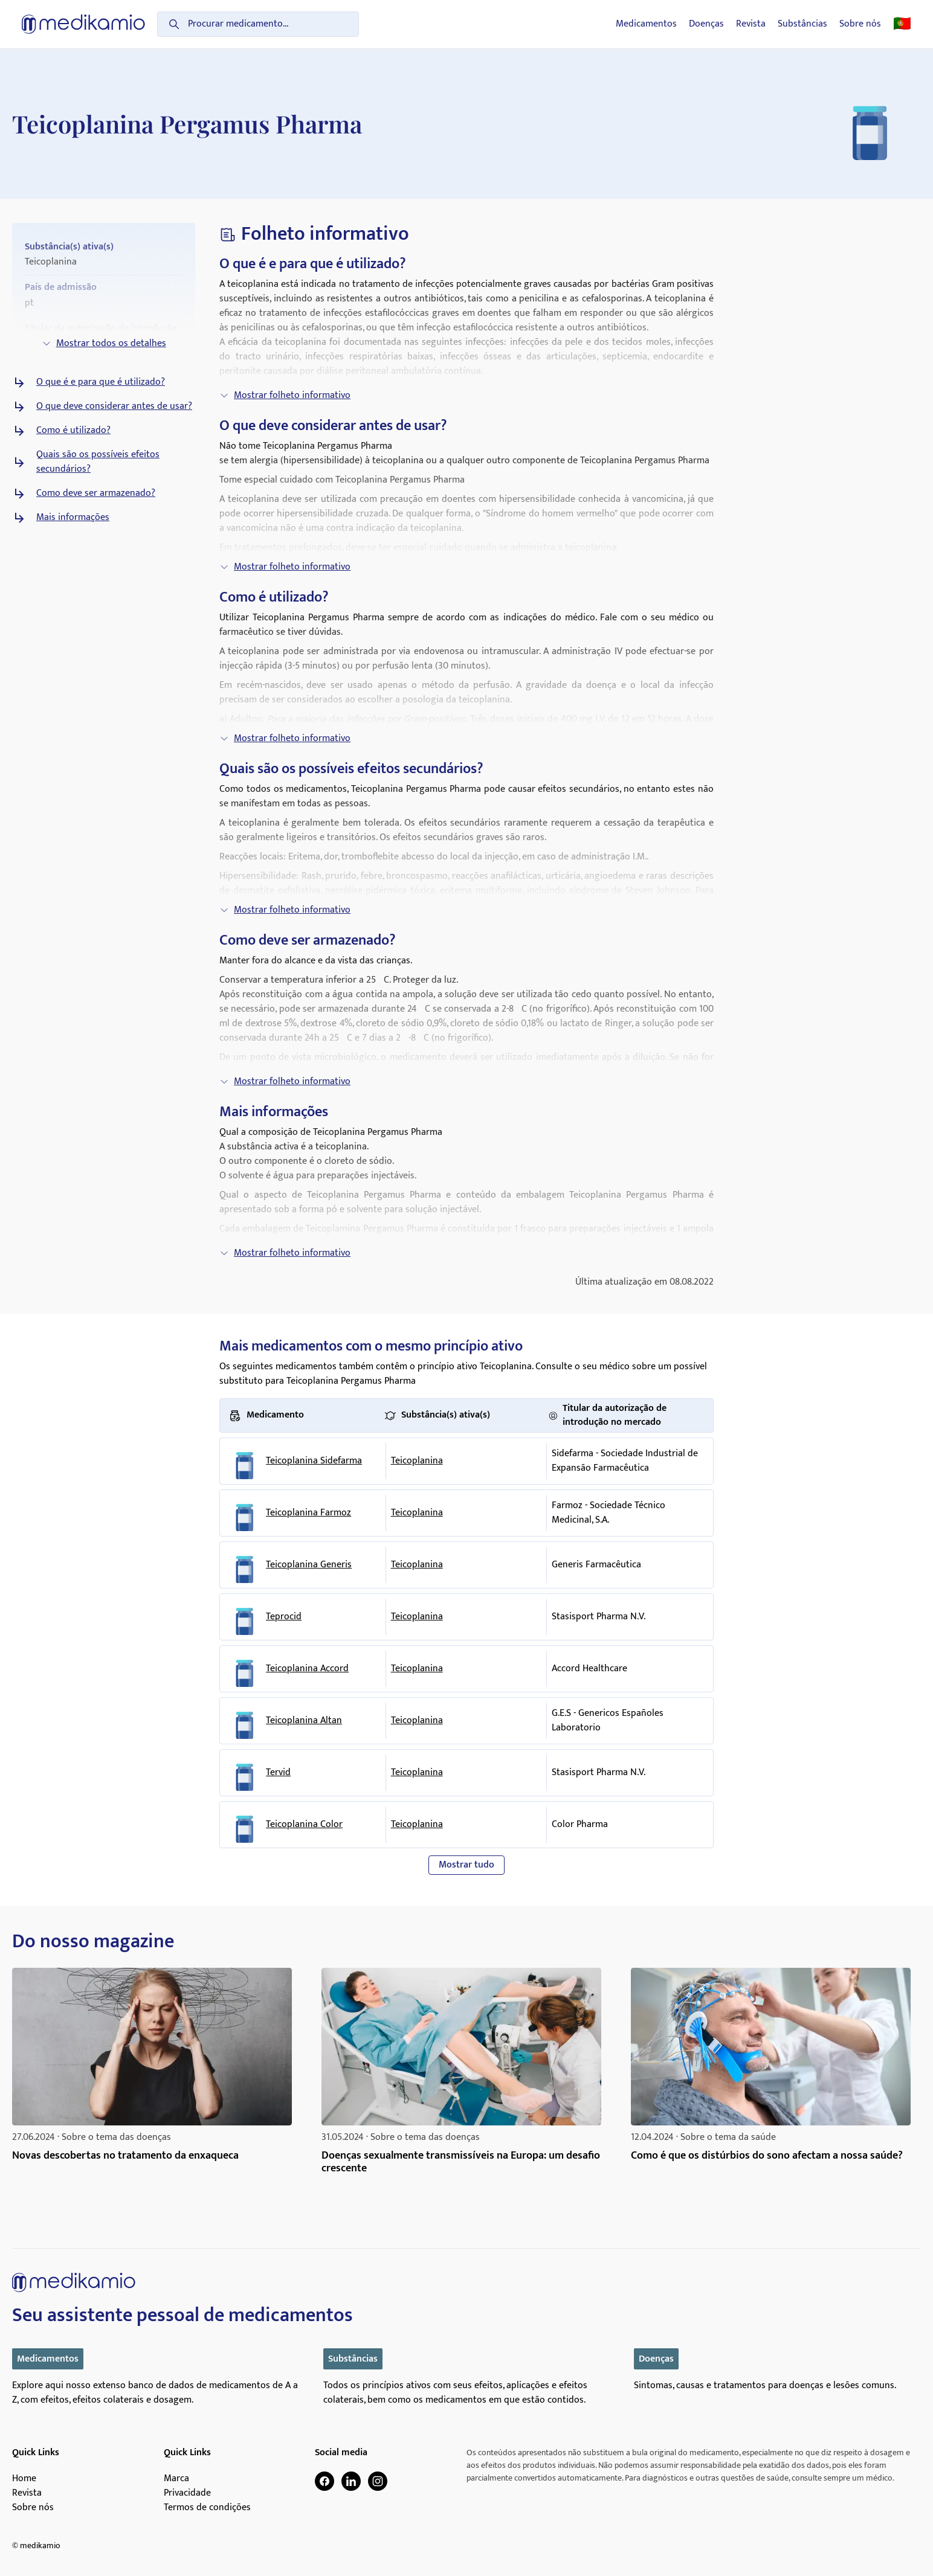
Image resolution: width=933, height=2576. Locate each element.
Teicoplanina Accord (307, 1669)
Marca (176, 2479)
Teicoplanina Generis (309, 1565)
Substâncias (802, 24)
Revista (751, 24)
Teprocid (284, 1617)
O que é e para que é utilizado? (100, 382)
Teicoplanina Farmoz (308, 1513)
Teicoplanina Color (304, 1824)
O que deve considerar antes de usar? (114, 406)
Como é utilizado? (73, 430)
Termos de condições (207, 2508)
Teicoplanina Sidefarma (314, 1461)
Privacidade (187, 2493)
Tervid (278, 1772)
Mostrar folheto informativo (284, 395)
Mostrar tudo (466, 1865)
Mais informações (72, 517)
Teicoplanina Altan (304, 1721)
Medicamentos (646, 24)
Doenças (706, 24)
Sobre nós (860, 24)
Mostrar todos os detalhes (104, 343)
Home (24, 2479)
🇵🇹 (902, 24)
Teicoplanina (417, 1461)
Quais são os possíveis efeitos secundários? (98, 462)
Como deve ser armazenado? (95, 493)
